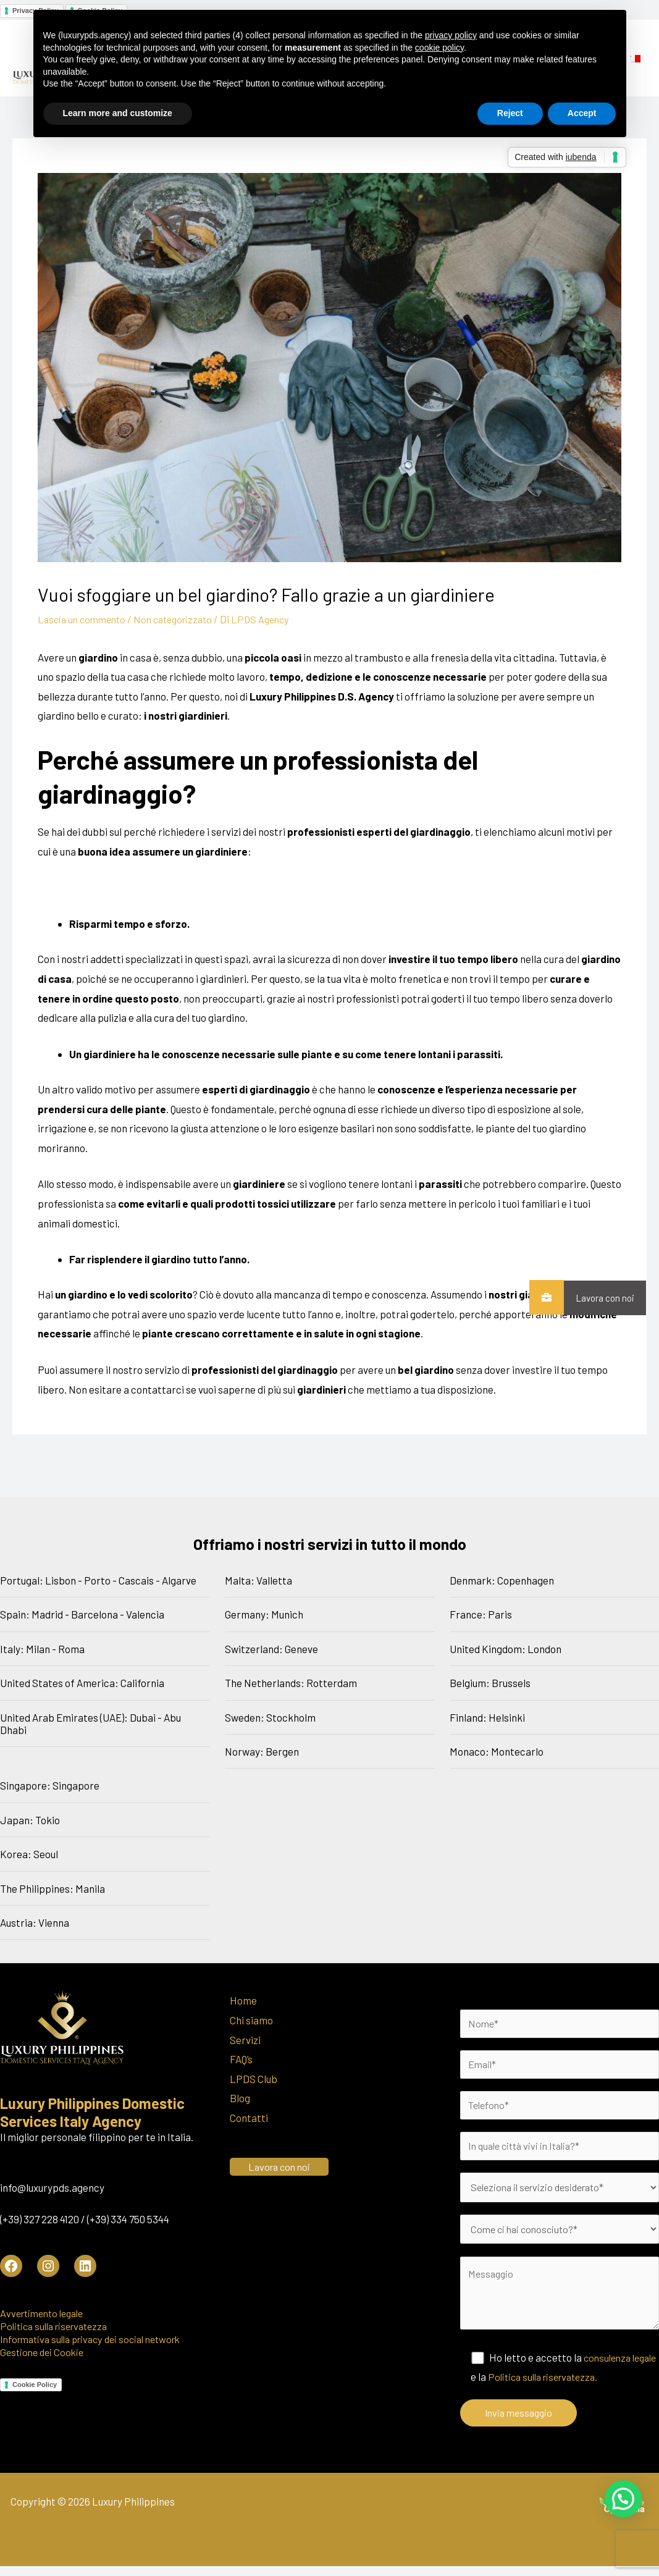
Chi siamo (251, 2020)
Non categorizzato (182, 619)
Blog (240, 2098)
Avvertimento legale (45, 2313)
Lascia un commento (85, 619)
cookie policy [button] (439, 48)
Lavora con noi (599, 1298)
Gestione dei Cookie (44, 2352)
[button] (623, 2498)
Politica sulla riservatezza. (576, 2386)
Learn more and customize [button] (117, 113)
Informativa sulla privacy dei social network (98, 2339)
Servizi (245, 2039)
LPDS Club (253, 2079)
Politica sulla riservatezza (58, 2326)
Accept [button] (582, 113)
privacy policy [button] (451, 35)
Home (243, 2000)
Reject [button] (510, 113)
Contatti (249, 2117)
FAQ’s (241, 2059)
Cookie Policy (34, 2384)
